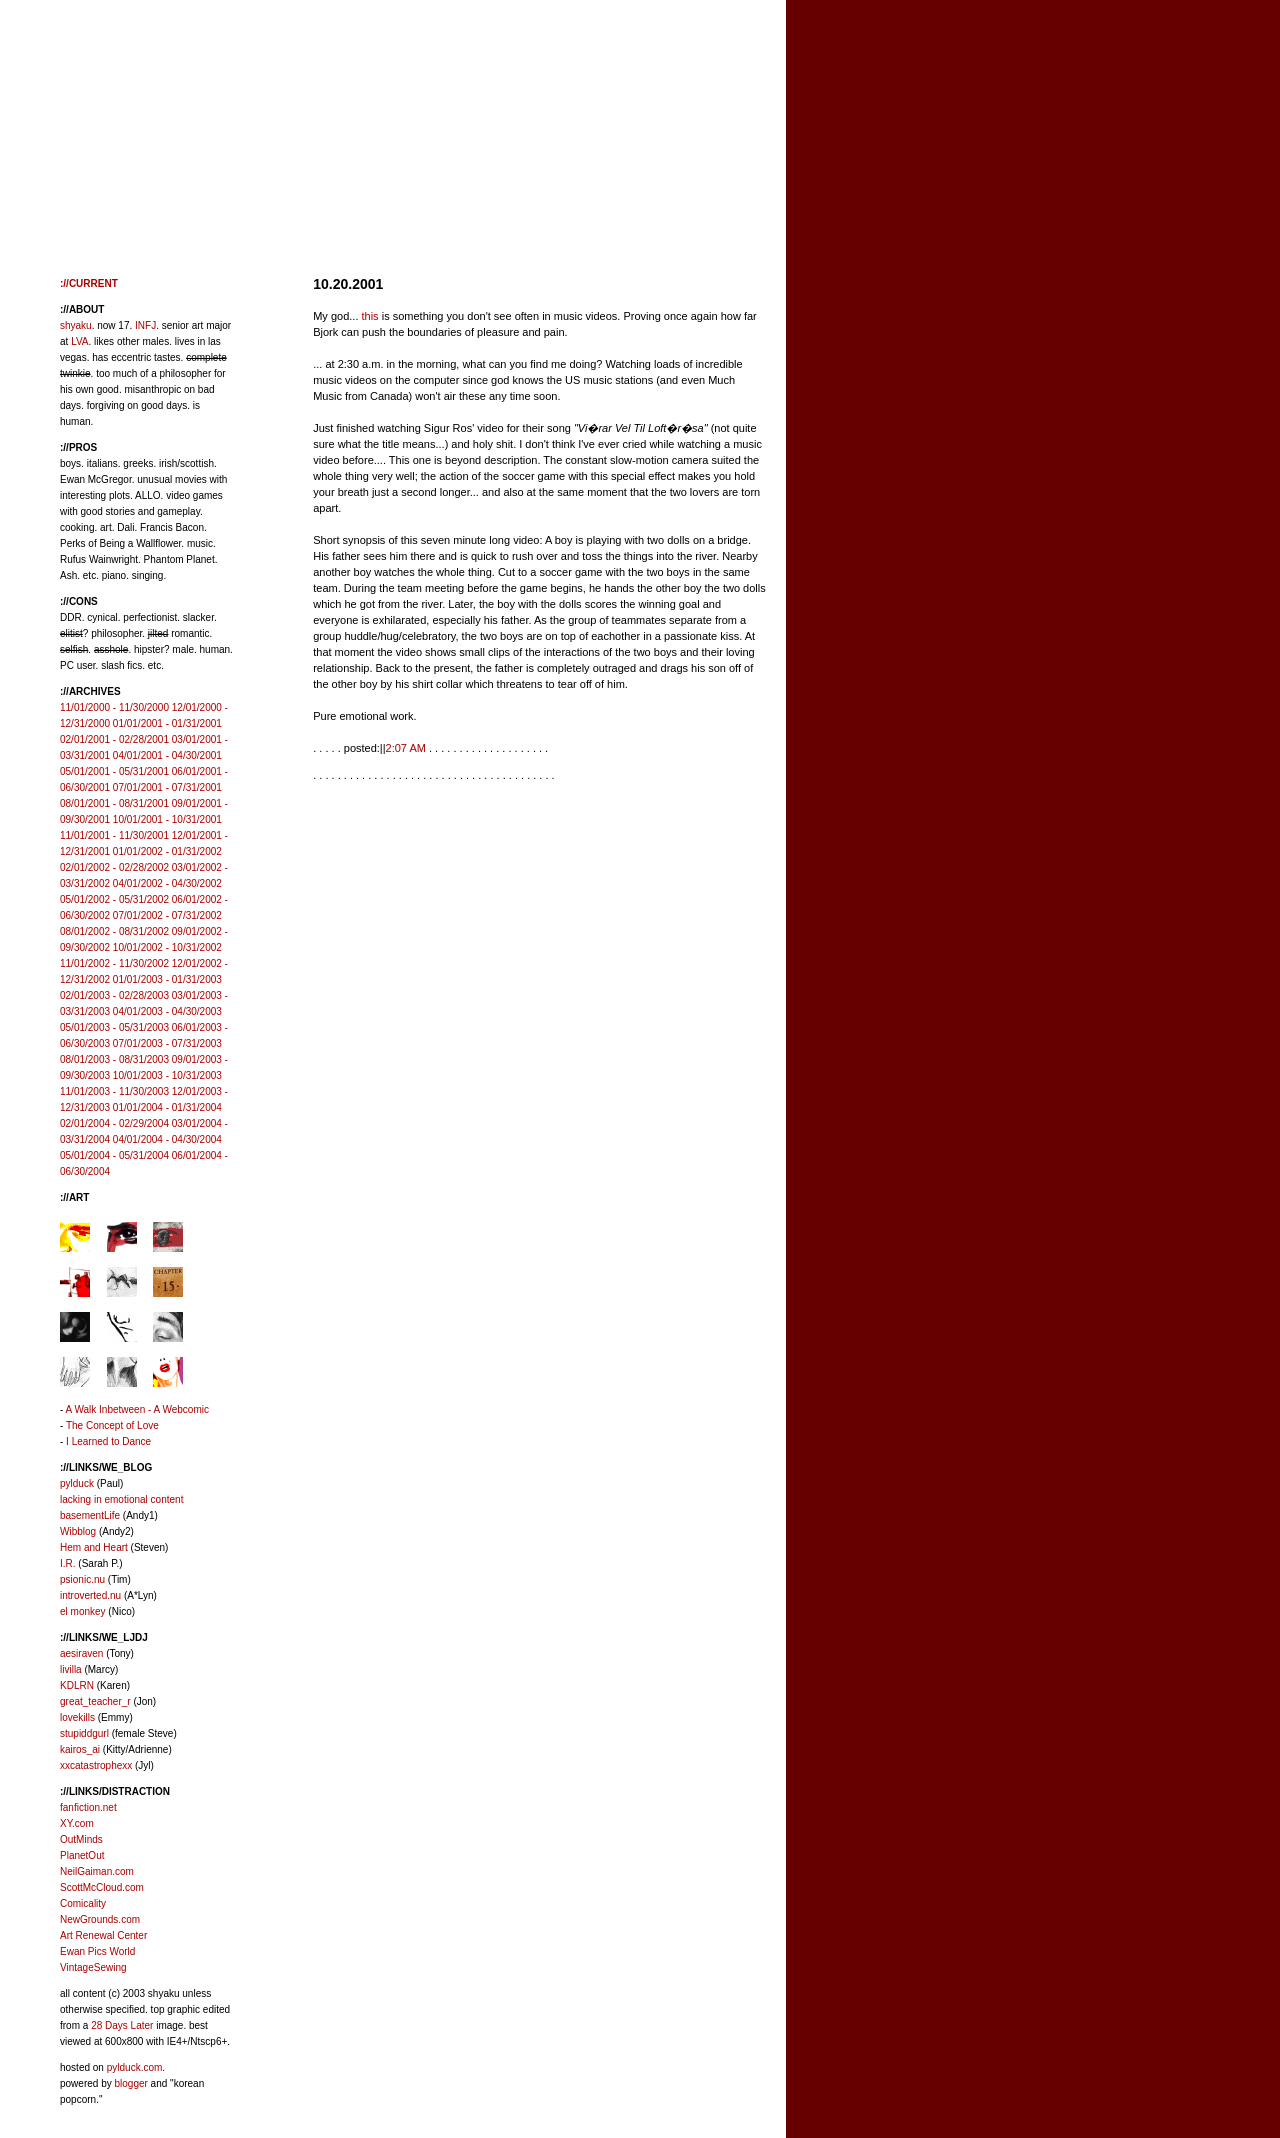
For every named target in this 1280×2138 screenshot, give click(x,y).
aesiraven (81, 1653)
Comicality (83, 1903)
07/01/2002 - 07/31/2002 (167, 915)
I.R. (68, 1563)
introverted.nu (90, 1595)
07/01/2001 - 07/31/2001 (167, 787)
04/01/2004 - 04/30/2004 (167, 1139)
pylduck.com (135, 2067)
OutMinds (81, 1839)
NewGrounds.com (100, 1919)
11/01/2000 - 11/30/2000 (114, 707)
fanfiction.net (88, 1807)
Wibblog (78, 1531)
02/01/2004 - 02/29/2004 (114, 1123)
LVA (79, 341)
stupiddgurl (84, 1733)
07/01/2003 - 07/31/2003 (167, 1043)
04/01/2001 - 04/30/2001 (167, 755)
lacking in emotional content (121, 1499)
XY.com (77, 1823)
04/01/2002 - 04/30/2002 (167, 883)
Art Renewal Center (103, 1935)
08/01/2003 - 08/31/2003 (114, 1059)
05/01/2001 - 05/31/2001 (114, 771)
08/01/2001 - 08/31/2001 (114, 803)
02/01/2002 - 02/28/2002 (114, 867)
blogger (130, 2083)
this (370, 316)
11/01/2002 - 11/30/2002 (114, 963)
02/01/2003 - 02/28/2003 (114, 995)
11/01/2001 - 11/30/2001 (114, 835)
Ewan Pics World (97, 1951)
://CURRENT (89, 283)
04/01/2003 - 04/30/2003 (167, 1011)
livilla (71, 1669)
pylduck (77, 1483)
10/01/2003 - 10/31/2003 (167, 1075)
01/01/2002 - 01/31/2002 (167, 851)
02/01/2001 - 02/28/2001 (114, 739)
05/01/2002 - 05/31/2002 (114, 899)
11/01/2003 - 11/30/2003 (114, 1091)
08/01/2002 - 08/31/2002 (114, 931)
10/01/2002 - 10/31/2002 (167, 947)
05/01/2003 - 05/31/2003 (114, 1027)
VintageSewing (93, 1967)
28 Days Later (122, 2025)
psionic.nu (82, 1579)
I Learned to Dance (108, 1441)
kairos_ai (80, 1749)
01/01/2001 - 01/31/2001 (167, 723)
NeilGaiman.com (97, 1871)
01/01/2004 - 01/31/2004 (167, 1107)
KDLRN (77, 1685)
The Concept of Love (112, 1425)
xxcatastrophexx (96, 1765)
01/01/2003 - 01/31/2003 (167, 979)
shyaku (76, 325)
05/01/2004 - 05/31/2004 (114, 1155)
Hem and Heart (94, 1547)
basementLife (90, 1515)
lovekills (77, 1717)
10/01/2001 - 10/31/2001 (167, 819)
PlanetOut (82, 1855)
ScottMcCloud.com (102, 1887)
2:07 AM (406, 748)
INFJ (145, 325)
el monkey (83, 1611)
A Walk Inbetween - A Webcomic (137, 1409)
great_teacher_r (95, 1701)
